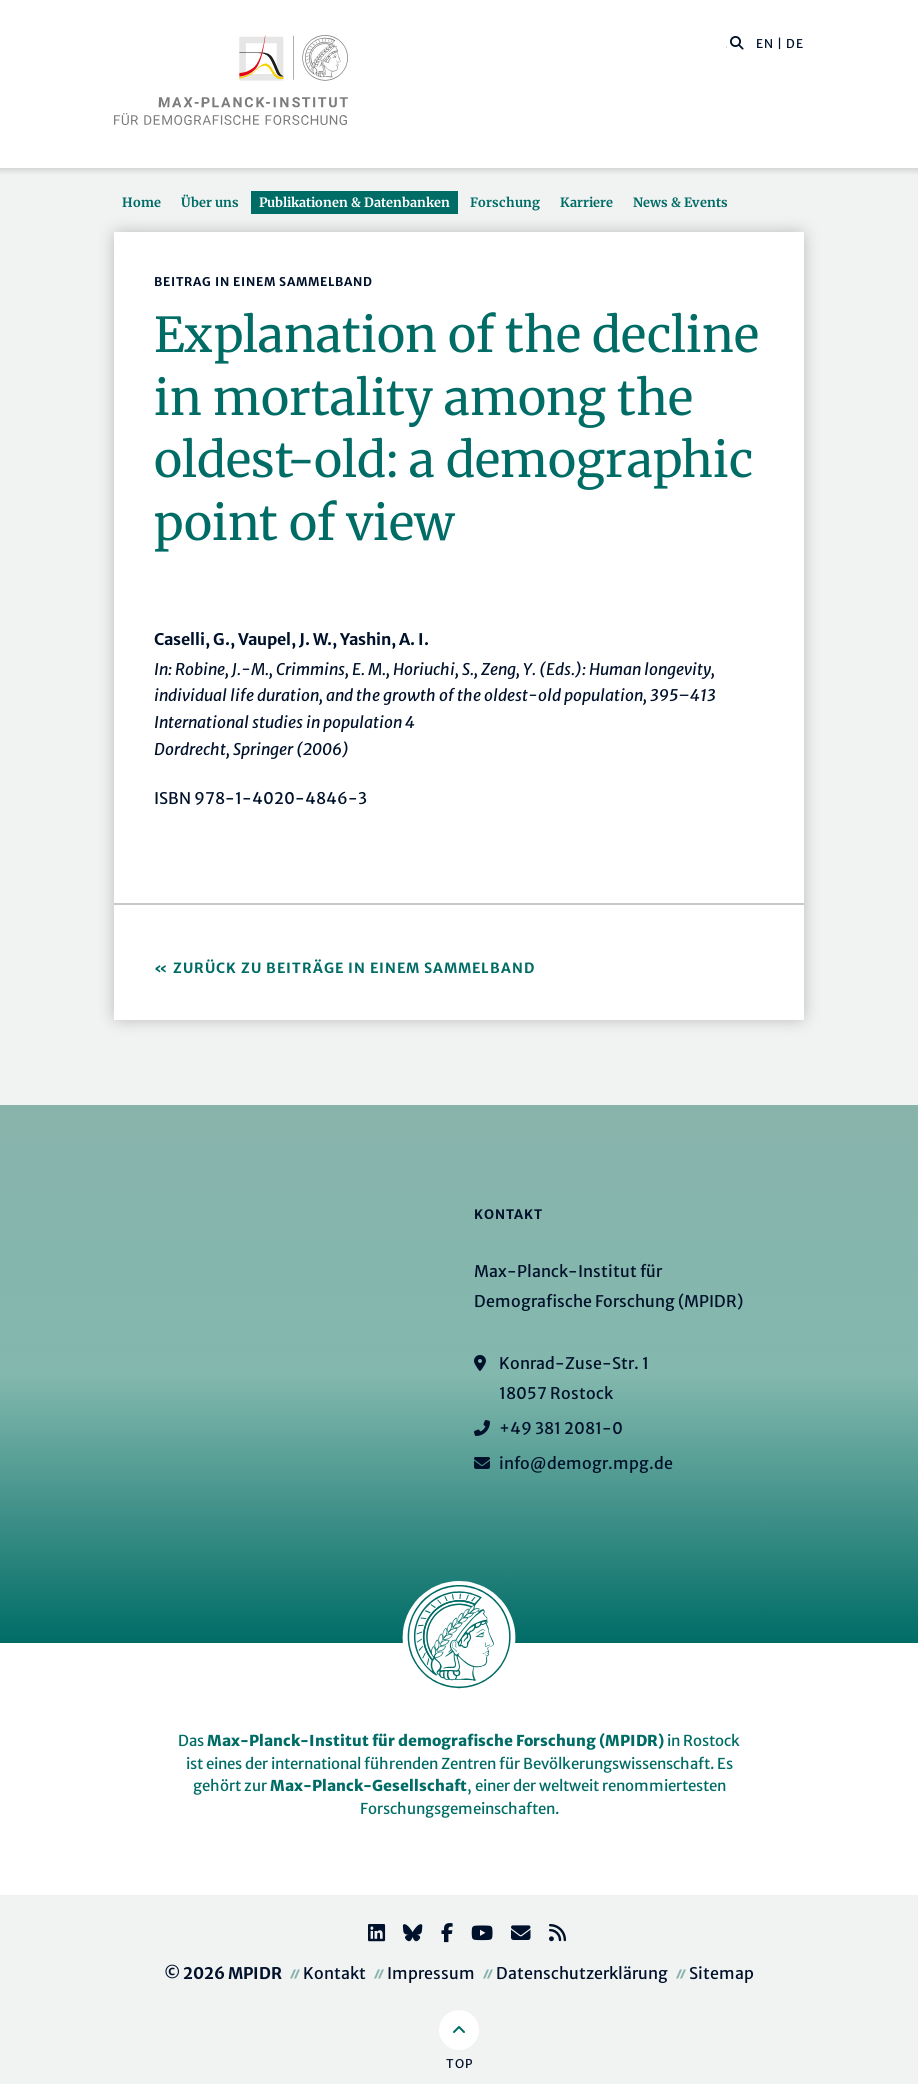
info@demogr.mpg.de (586, 1463)
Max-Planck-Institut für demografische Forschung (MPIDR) (435, 1740)
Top (459, 2063)
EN (765, 43)
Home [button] (141, 202)
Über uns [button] (210, 202)
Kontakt (334, 1973)
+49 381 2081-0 (561, 1428)
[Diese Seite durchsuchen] (726, 44)
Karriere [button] (586, 202)
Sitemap (721, 1973)
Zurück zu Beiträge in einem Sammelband (354, 968)
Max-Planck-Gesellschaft (368, 1785)
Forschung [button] (505, 202)
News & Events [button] (680, 202)
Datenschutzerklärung (582, 1973)
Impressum (431, 1973)
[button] (737, 42)
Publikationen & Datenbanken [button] (354, 202)
